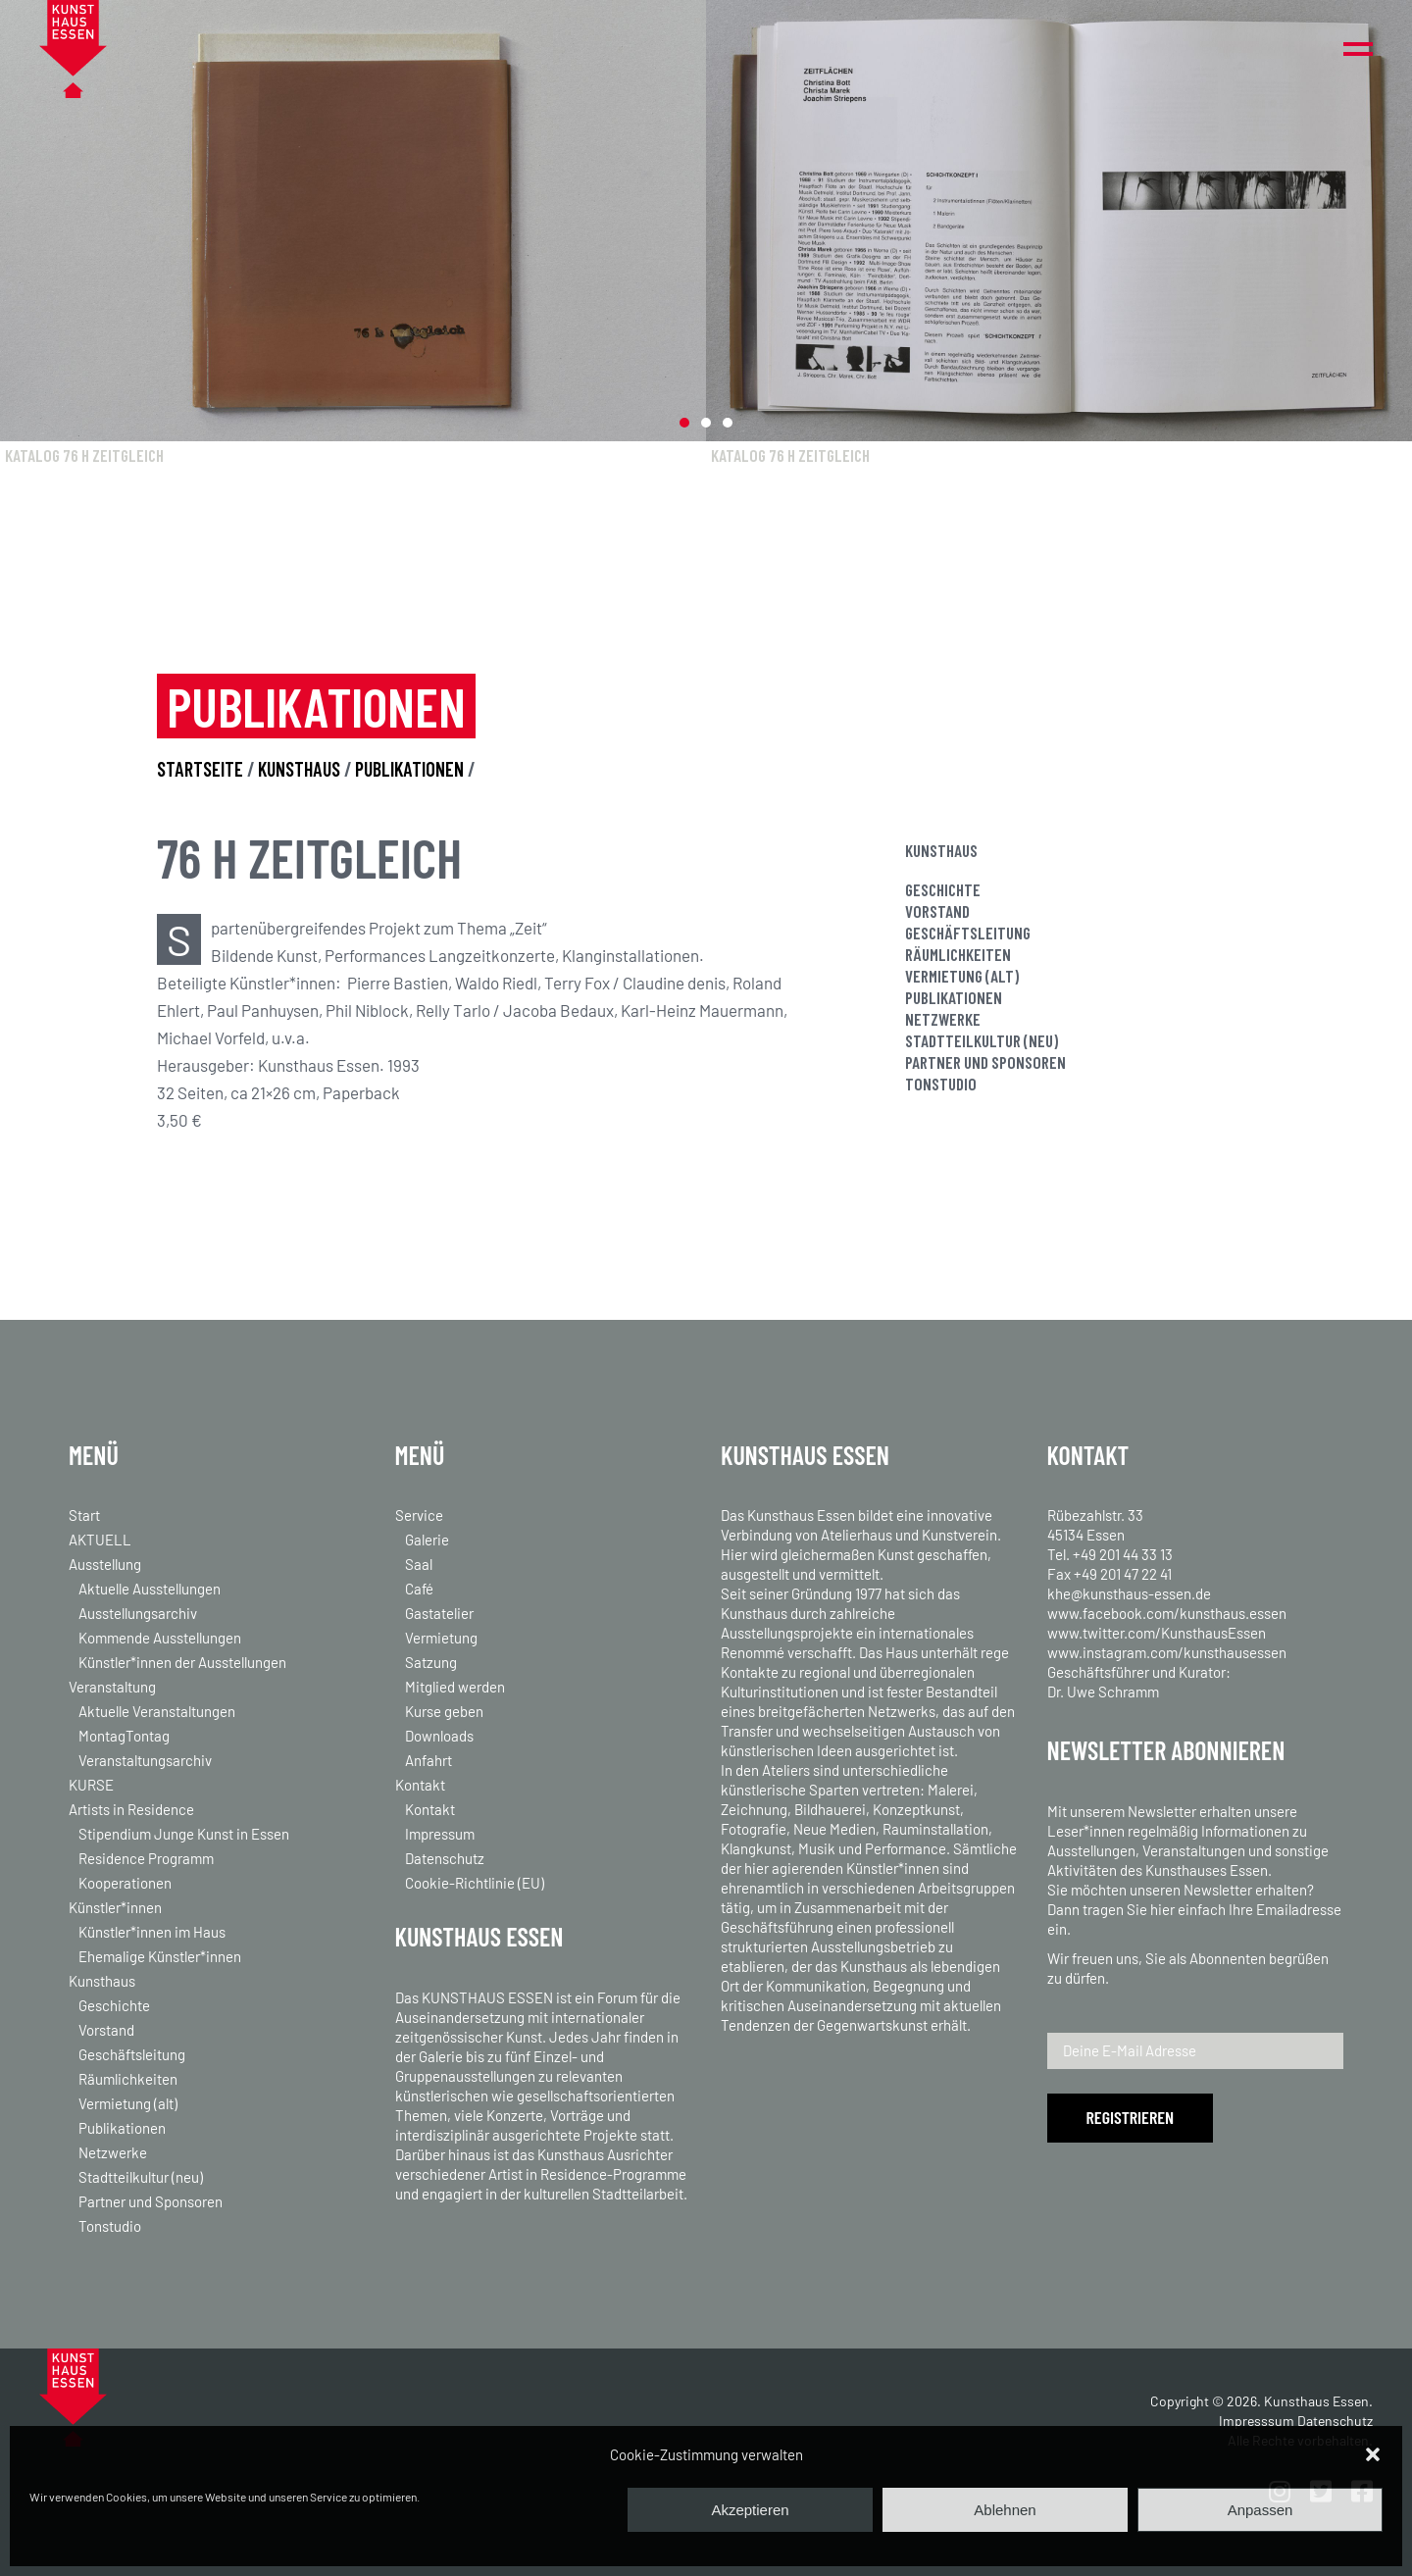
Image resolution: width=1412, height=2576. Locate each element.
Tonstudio (941, 1083)
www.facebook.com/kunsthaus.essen (1166, 1613)
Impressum (440, 1834)
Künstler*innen (115, 1907)
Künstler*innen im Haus (152, 1932)
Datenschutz (444, 1858)
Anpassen (1260, 2509)
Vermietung (441, 1637)
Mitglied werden (455, 1686)
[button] (1373, 2454)
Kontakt (420, 1784)
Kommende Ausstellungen (159, 1637)
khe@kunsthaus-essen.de (1129, 1593)
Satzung (431, 1662)
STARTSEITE (200, 769)
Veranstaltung (112, 1686)
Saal (418, 1564)
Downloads (439, 1735)
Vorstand (937, 911)
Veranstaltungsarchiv (145, 1760)
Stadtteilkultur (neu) (981, 1040)
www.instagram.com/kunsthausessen (1166, 1652)
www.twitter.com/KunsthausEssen (1156, 1633)
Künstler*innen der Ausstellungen (182, 1662)
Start (84, 1515)
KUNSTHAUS (301, 769)
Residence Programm (146, 1858)
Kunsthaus (102, 1981)
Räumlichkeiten (958, 954)
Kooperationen (125, 1883)
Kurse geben (444, 1711)
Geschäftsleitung (968, 932)
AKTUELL (100, 1539)
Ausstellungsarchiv (137, 1613)
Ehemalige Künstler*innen (159, 1956)
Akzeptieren (749, 2509)
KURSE (91, 1784)
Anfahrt (428, 1760)
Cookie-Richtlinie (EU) (474, 1883)
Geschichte (943, 889)
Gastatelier (439, 1613)
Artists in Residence (131, 1809)
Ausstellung (105, 1564)
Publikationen (953, 997)
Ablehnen (1004, 2509)
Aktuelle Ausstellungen (149, 1588)
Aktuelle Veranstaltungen (156, 1711)
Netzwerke (943, 1019)
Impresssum (1256, 2420)
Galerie (427, 1539)
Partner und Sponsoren (985, 1062)
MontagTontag (124, 1735)
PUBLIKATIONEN (409, 769)
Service (419, 1515)
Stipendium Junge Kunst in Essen (183, 1834)
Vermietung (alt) (962, 975)
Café (419, 1588)
